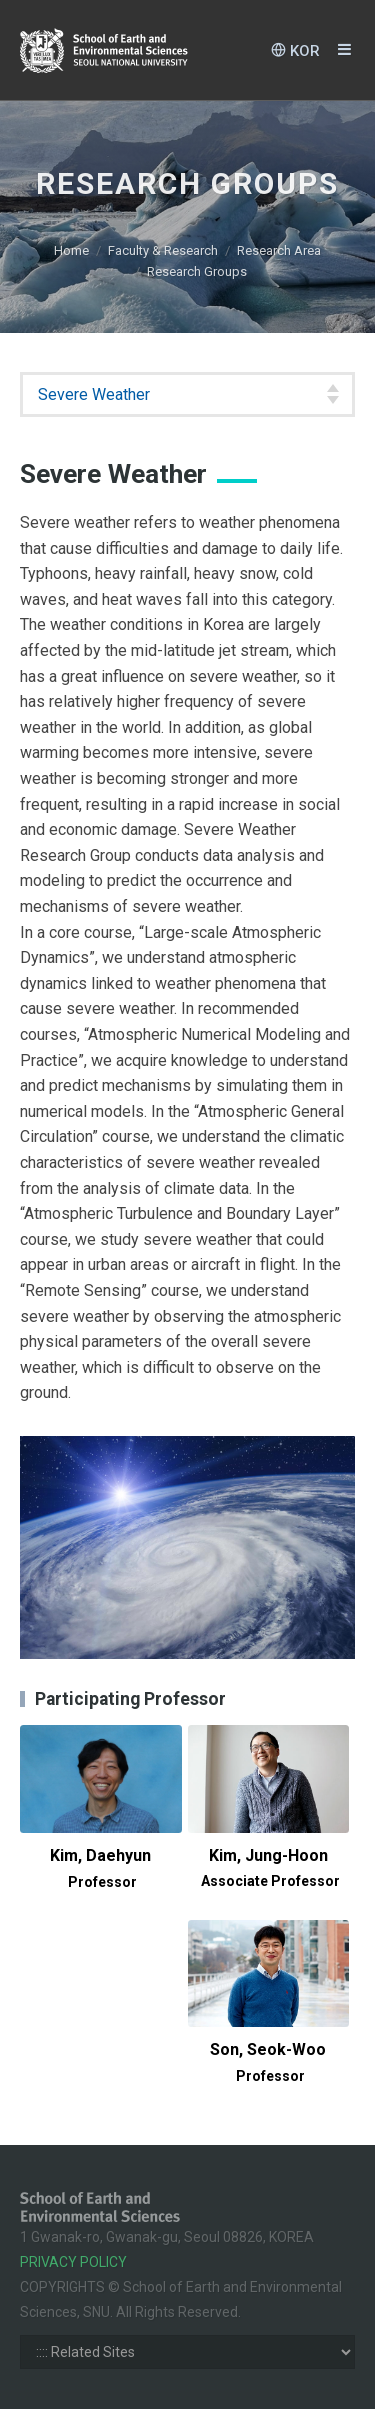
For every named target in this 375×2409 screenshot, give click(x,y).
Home (71, 250)
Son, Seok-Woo (268, 2062)
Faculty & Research (163, 250)
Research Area (279, 250)
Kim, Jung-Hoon (270, 1868)
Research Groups (197, 271)
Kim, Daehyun (100, 1868)
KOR (295, 50)
